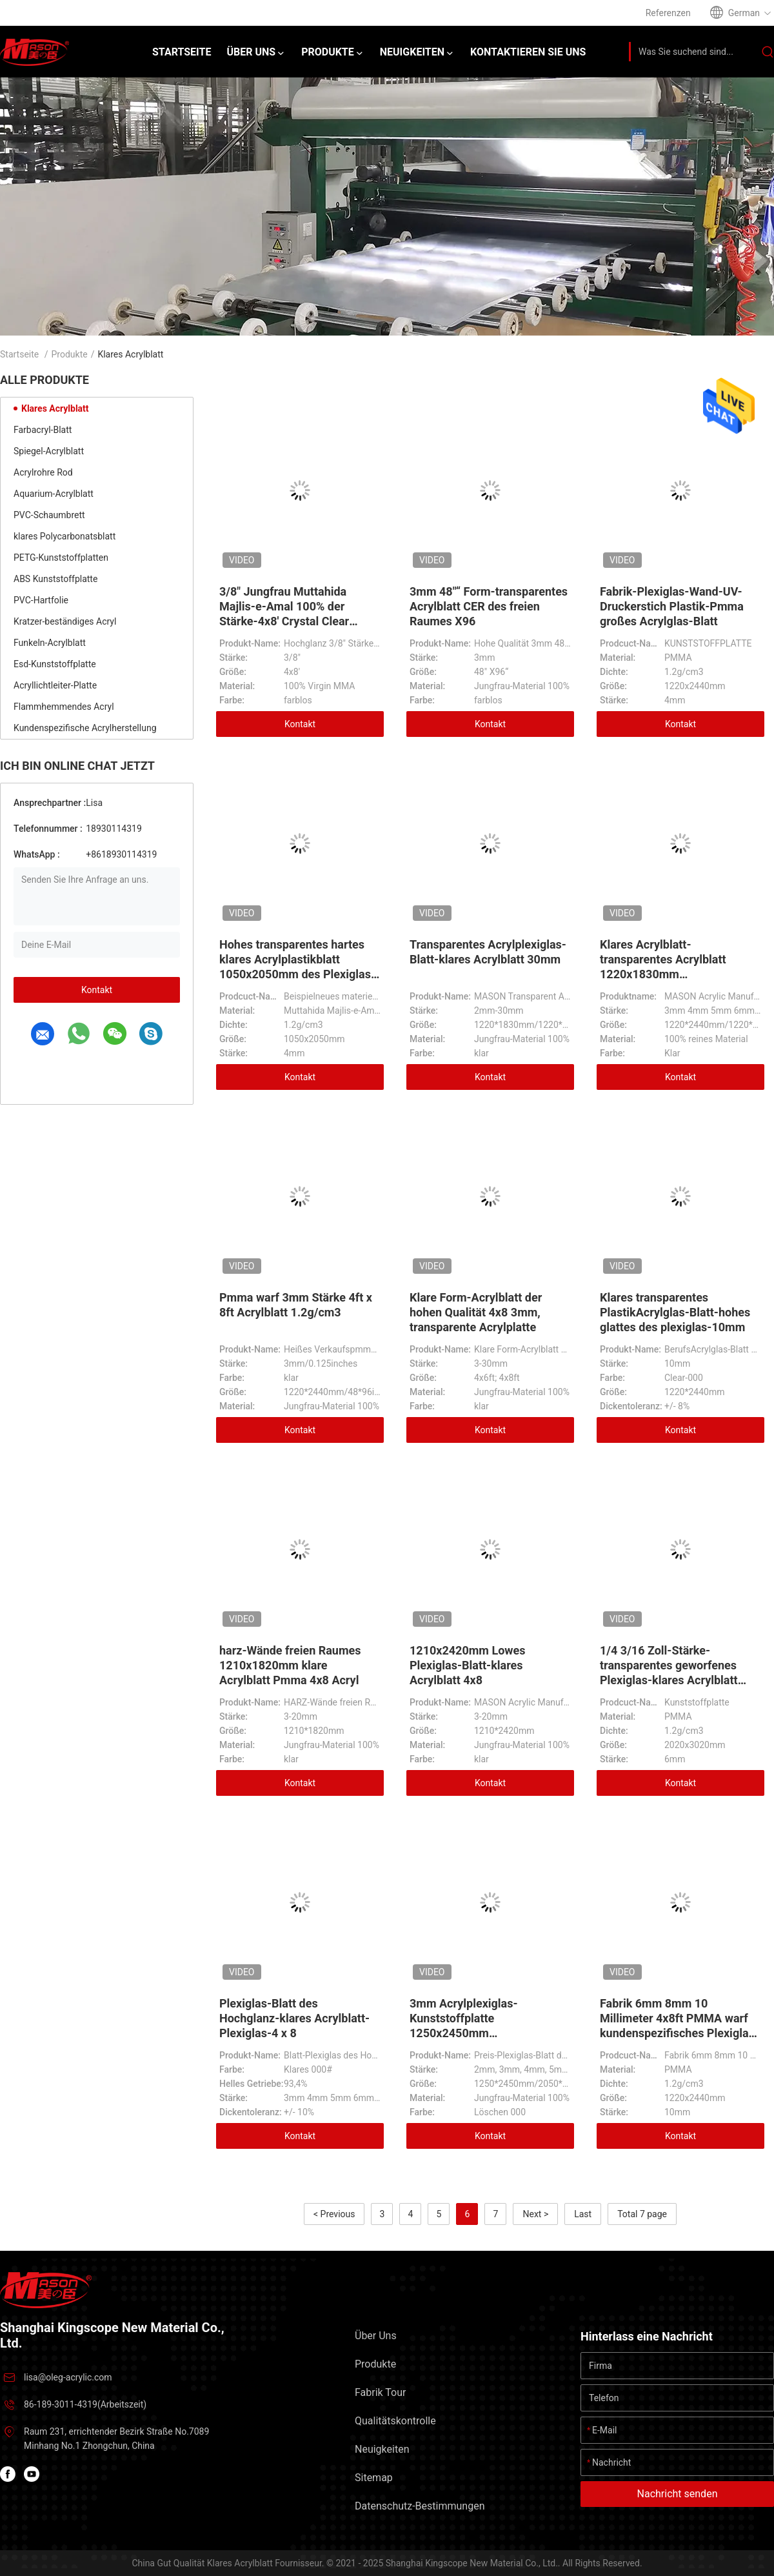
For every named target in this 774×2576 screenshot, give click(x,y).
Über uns (376, 2335)
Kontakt (96, 990)
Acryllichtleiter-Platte (55, 685)
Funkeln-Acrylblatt (50, 643)
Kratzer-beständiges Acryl (65, 621)
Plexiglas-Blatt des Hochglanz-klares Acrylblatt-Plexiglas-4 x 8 (294, 2018)
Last (582, 2214)
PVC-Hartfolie (41, 600)
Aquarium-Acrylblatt (54, 493)
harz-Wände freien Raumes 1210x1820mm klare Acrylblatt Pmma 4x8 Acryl (290, 1665)
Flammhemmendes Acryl (64, 706)
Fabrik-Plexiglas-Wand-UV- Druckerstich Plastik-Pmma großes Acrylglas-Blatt (672, 606)
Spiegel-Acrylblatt (49, 451)
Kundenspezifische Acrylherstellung (85, 728)
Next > (535, 2214)
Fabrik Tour (380, 2392)
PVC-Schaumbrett (49, 515)
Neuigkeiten (382, 2449)
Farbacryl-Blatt (43, 430)
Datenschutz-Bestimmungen (419, 2506)
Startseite (19, 354)
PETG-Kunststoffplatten (61, 557)
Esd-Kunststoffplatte (55, 664)
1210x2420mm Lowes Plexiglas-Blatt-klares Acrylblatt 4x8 (468, 1665)
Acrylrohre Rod (43, 472)
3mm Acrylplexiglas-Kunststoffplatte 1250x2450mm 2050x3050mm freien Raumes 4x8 (489, 2033)
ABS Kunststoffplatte (55, 579)
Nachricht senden (677, 2494)
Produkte (70, 354)
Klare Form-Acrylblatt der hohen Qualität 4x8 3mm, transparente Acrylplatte (476, 1312)
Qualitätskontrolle (395, 2421)
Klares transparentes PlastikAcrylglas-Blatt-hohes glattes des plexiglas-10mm (675, 1312)
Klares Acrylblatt (55, 408)
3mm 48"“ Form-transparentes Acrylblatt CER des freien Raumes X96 (489, 606)
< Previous (334, 2214)
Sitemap (374, 2477)
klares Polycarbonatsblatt (64, 536)
